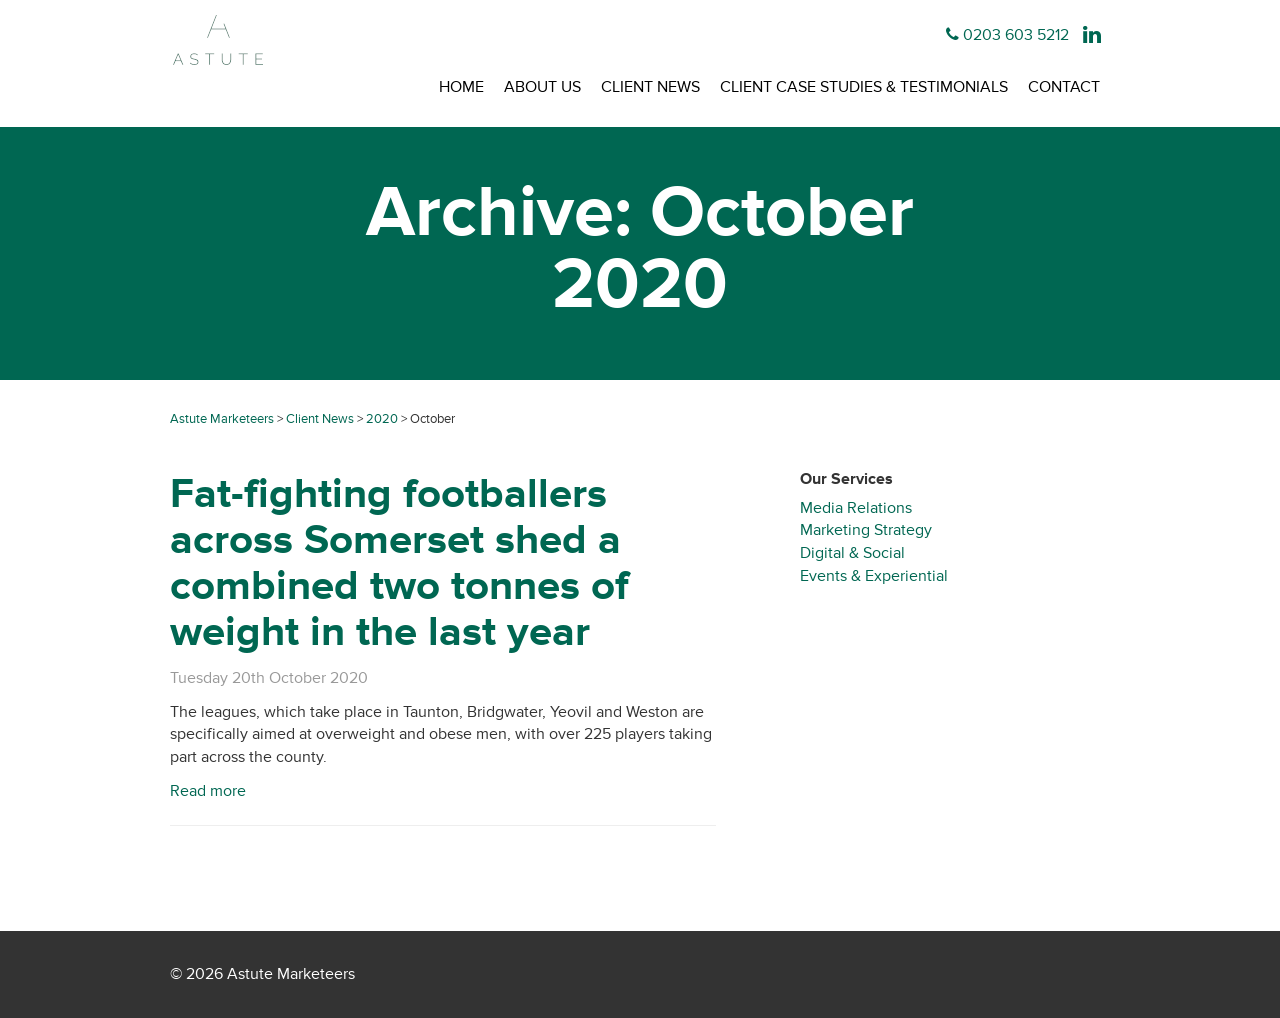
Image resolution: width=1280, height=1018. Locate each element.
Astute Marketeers (222, 419)
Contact (1064, 87)
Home (461, 87)
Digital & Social (852, 553)
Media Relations (856, 508)
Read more (208, 791)
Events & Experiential (874, 576)
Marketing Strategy (866, 530)
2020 (382, 419)
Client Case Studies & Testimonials (864, 87)
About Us (542, 87)
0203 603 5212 (1016, 35)
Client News (650, 87)
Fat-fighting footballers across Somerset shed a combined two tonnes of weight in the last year (399, 563)
